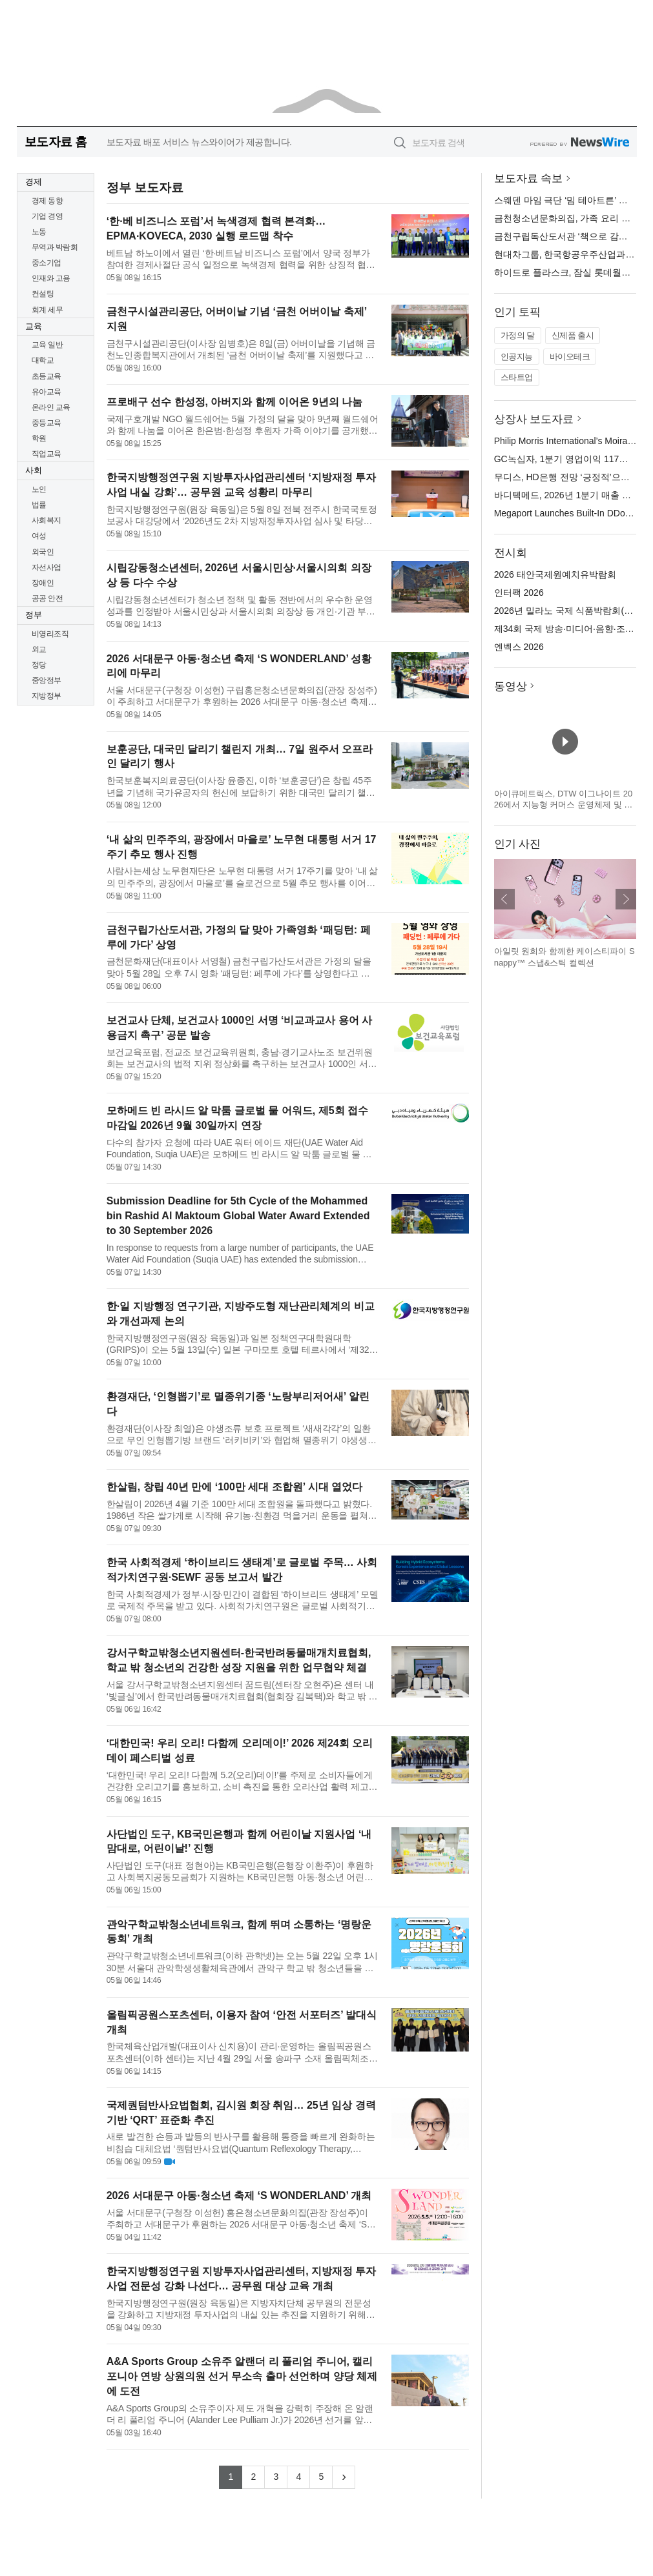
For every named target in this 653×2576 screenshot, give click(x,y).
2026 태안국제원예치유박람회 (555, 574)
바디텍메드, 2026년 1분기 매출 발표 (567, 495)
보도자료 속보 (528, 178)
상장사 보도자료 (534, 419)
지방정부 (46, 695)
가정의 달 (518, 335)
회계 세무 (47, 309)
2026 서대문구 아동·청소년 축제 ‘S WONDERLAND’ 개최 (239, 2195)
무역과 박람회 (55, 247)
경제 (33, 182)
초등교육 (46, 376)
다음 (626, 899)
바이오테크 (570, 356)
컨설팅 (43, 293)
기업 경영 (47, 216)
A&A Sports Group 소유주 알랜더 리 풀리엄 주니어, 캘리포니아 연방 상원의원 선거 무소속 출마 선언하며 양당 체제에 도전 (242, 2376)
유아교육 (46, 391)
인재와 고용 (51, 278)
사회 (33, 470)
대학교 (43, 360)
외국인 (43, 551)
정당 (39, 664)
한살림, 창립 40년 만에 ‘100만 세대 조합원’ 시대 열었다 (235, 1486)
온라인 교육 (51, 407)
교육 (33, 326)
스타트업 (517, 377)
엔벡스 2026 (519, 647)
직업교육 (46, 453)
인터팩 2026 (519, 592)
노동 (39, 231)
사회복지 (46, 520)
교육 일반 (47, 344)
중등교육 (46, 422)
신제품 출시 (573, 335)
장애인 (43, 582)
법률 (39, 504)
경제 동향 (47, 200)
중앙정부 (46, 680)
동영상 (510, 686)
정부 (33, 615)
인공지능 (517, 356)
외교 (39, 649)
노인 (39, 489)
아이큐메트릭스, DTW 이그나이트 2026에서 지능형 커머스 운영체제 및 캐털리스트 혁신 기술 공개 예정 (563, 805)
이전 (504, 899)
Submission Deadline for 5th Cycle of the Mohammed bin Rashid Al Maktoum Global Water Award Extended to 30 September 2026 (238, 1215)
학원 (39, 438)
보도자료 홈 (56, 141)
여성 (39, 535)
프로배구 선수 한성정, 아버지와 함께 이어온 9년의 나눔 (234, 401)
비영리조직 (50, 633)
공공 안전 (47, 598)
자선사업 (46, 567)
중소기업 (46, 262)
